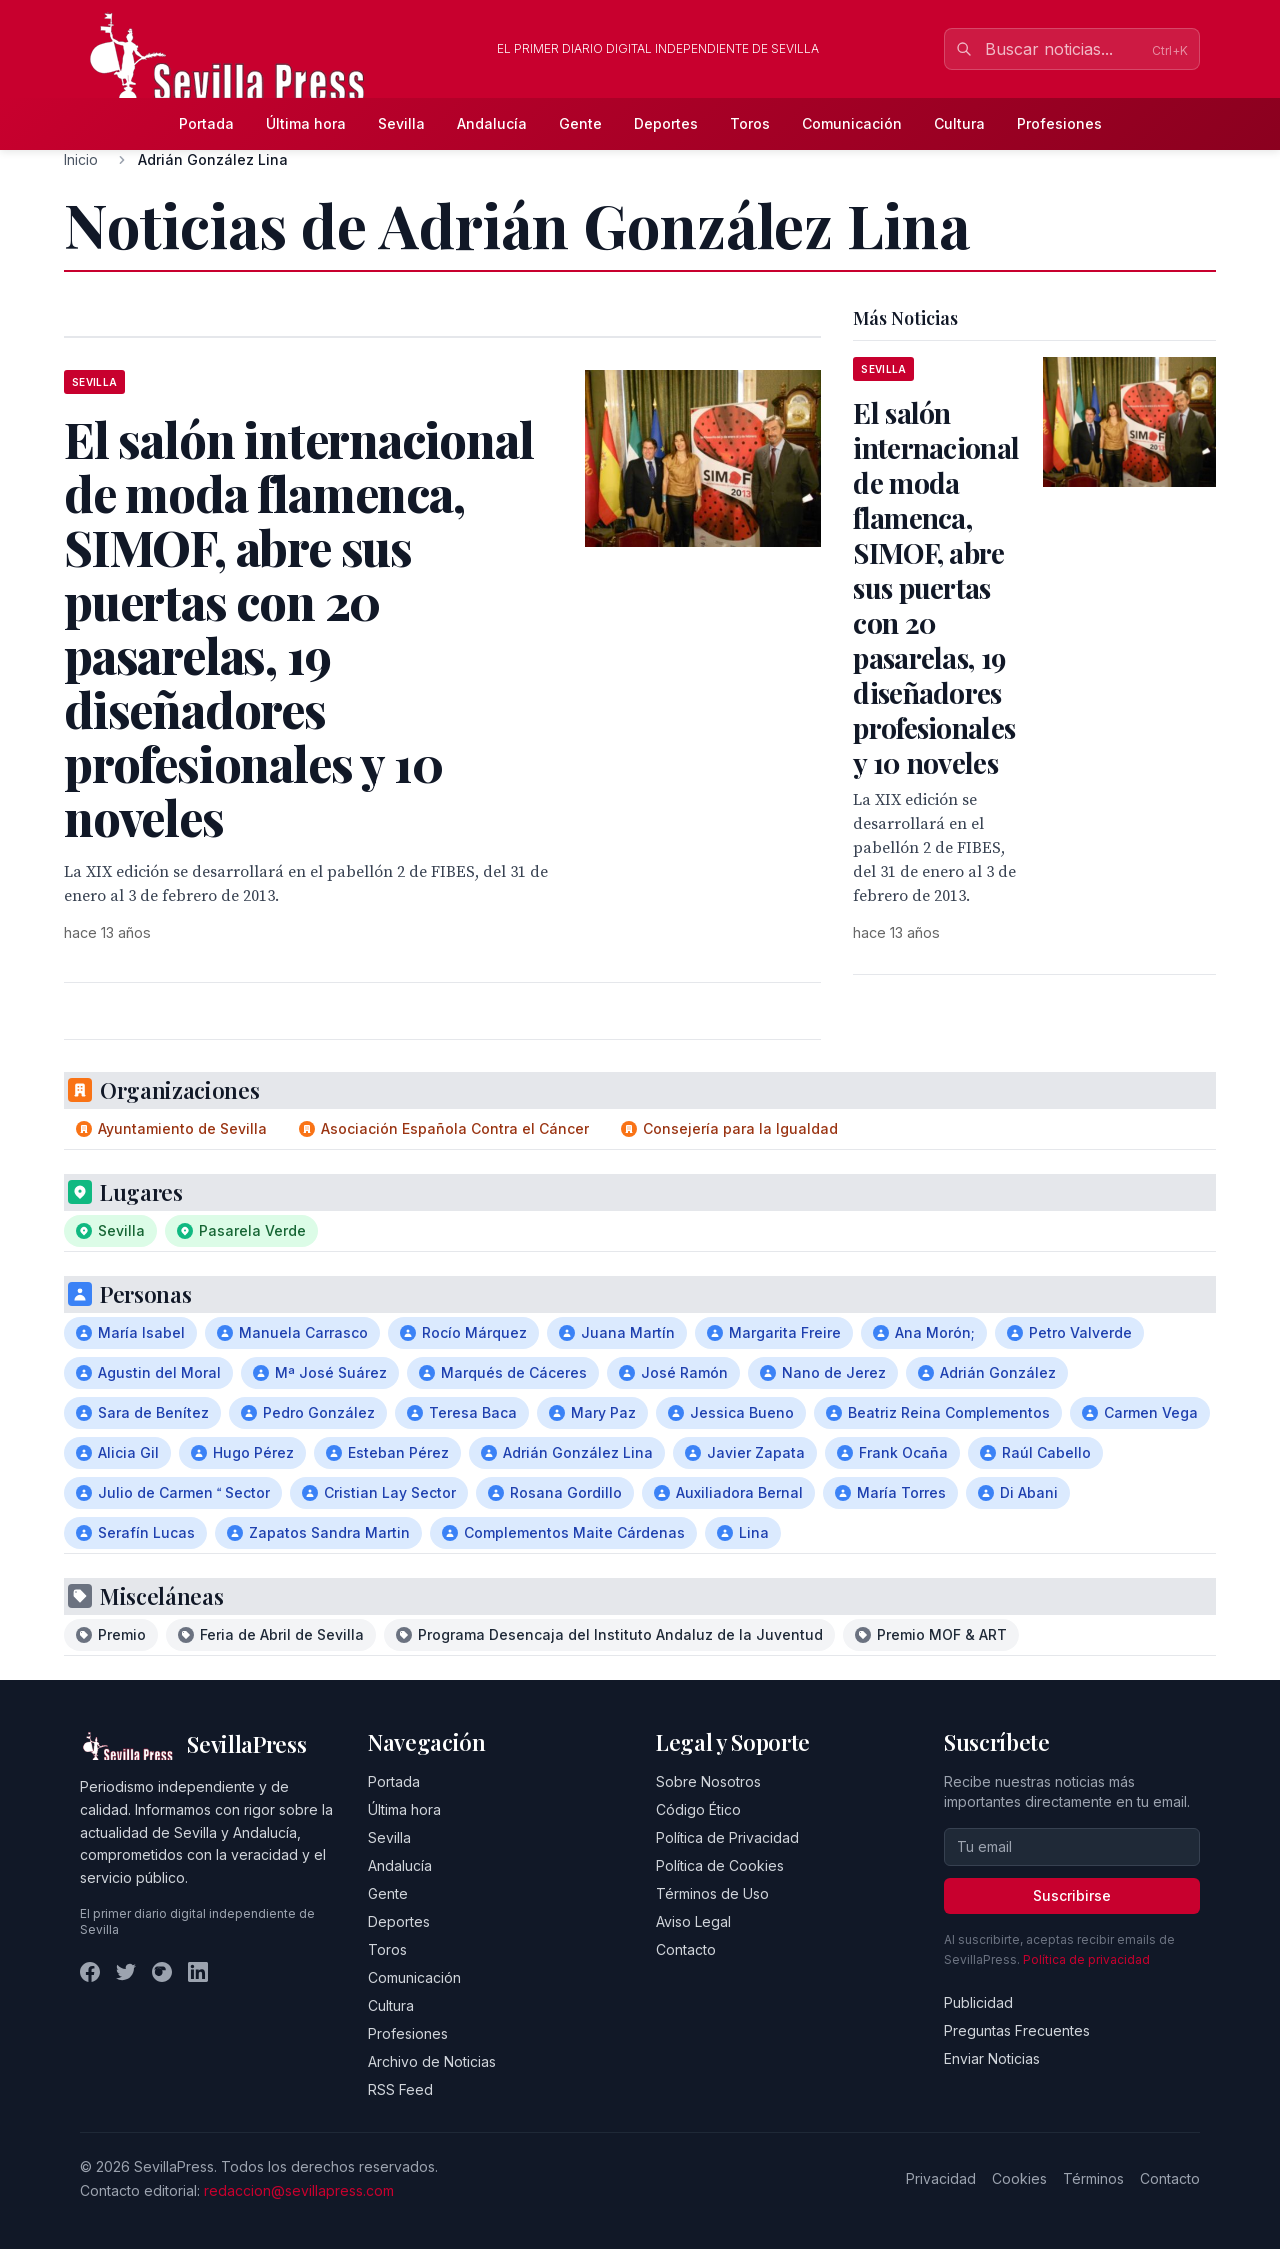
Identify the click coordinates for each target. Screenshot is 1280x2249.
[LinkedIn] (198, 1972)
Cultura (959, 123)
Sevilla (401, 123)
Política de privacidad (1086, 1959)
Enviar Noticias (992, 2058)
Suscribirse (1072, 1895)
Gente (580, 123)
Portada (206, 123)
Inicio (81, 159)
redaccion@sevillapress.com (299, 2190)
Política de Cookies (720, 1865)
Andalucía (492, 123)
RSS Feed (400, 2089)
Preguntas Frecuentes (1017, 2030)
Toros (750, 123)
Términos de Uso (712, 1893)
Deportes (666, 123)
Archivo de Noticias (432, 2061)
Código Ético (698, 1809)
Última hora (306, 123)
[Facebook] (90, 1972)
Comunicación (852, 123)
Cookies (1019, 2178)
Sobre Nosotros (708, 1781)
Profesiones (1059, 123)
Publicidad (978, 2002)
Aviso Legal (693, 1921)
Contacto (686, 1949)
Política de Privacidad (727, 1837)
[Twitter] (126, 1972)
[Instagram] (162, 1972)
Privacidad (941, 2178)
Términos (1093, 2178)
